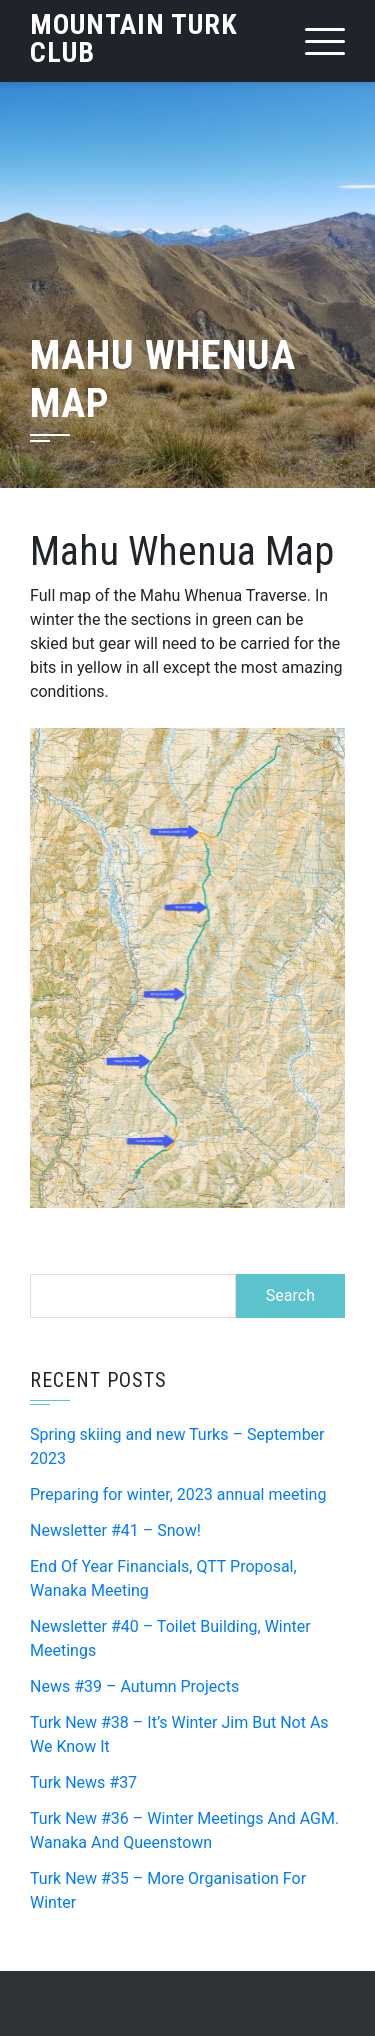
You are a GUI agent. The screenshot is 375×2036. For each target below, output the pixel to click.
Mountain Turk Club (134, 38)
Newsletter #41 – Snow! (115, 1530)
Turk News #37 (83, 1782)
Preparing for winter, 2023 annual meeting (178, 1494)
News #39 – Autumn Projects (134, 1686)
